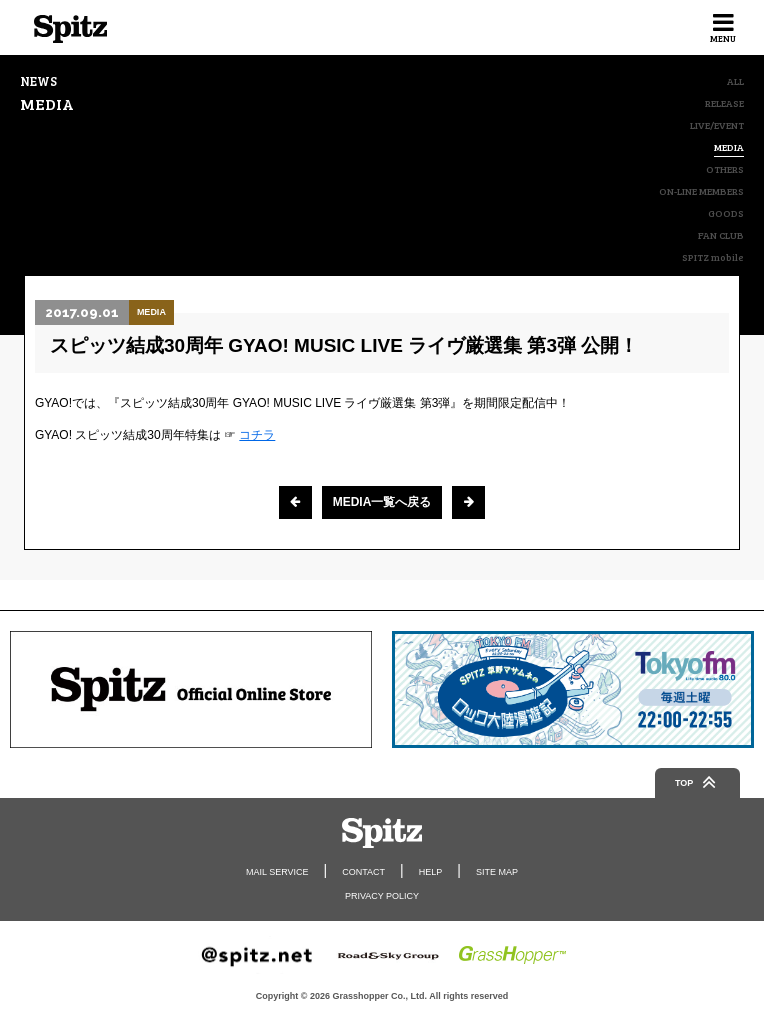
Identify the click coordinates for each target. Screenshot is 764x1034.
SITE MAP (497, 872)
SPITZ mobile (713, 257)
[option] (191, 689)
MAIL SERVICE (277, 872)
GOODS (726, 213)
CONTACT (363, 872)
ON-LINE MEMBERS (701, 191)
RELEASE (724, 103)
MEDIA (729, 147)
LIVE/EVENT (717, 125)
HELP (431, 872)
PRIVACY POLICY (382, 896)
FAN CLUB (721, 235)
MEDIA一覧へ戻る (382, 502)
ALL (735, 81)
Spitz (70, 29)
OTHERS (725, 169)
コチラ (257, 435)
